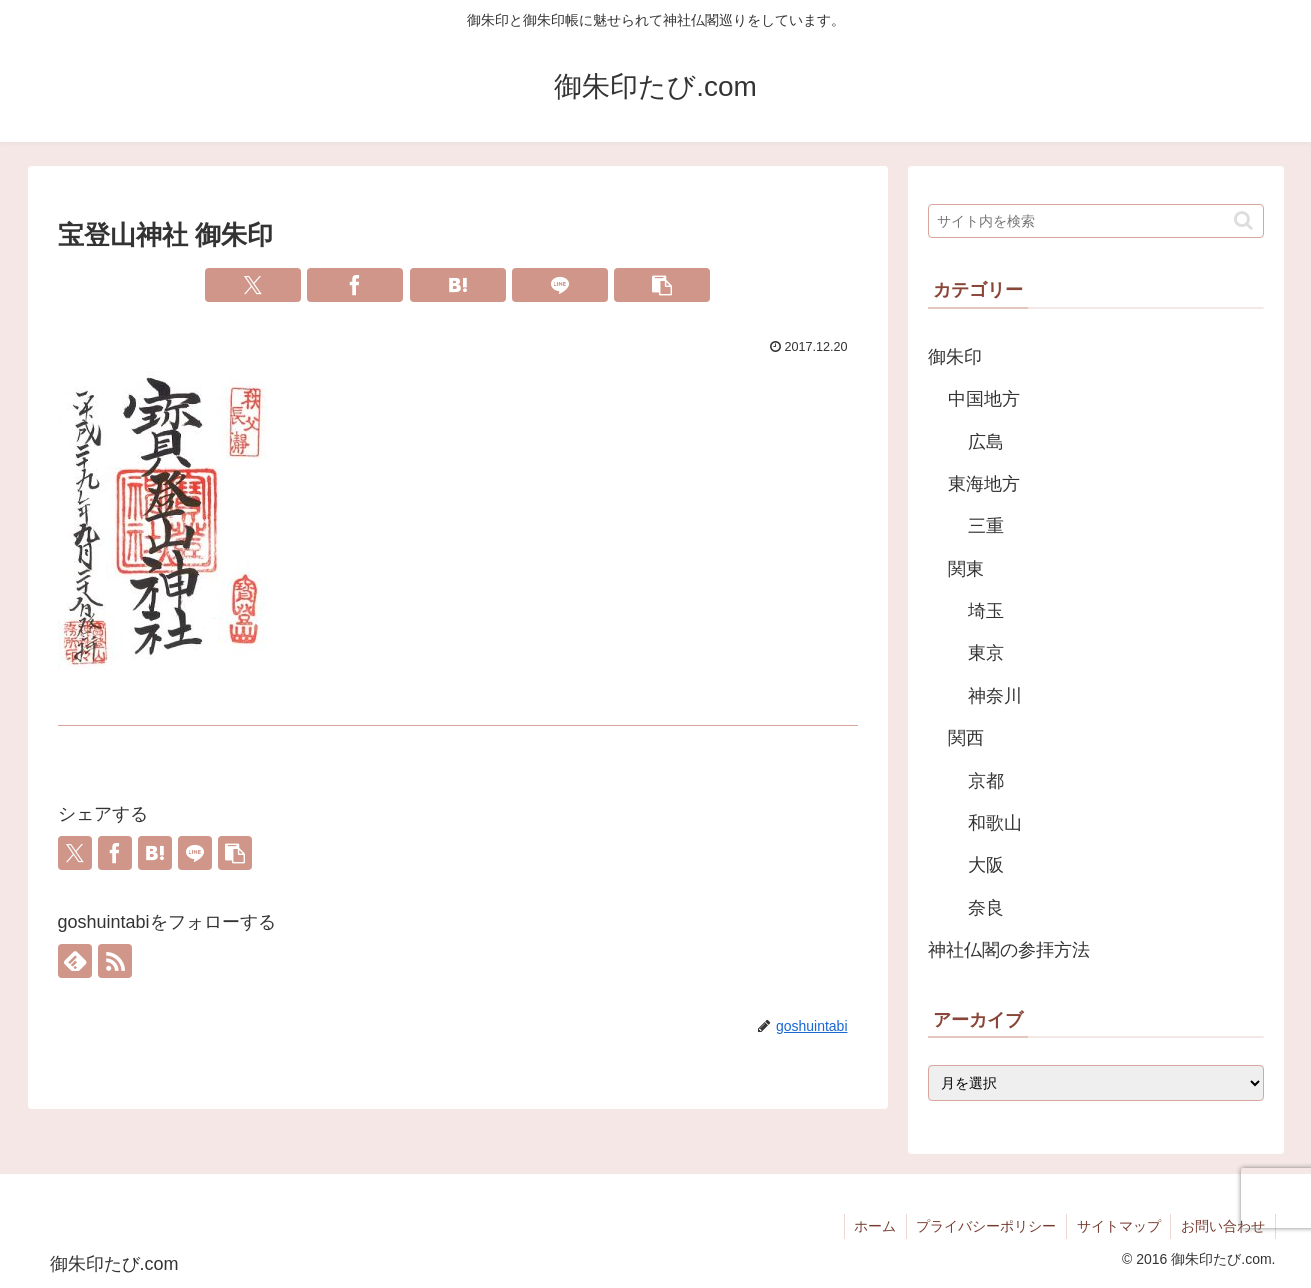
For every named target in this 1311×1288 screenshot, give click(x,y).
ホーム (873, 1226)
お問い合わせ (1223, 1226)
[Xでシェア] (253, 285)
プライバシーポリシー (985, 1226)
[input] (1096, 221)
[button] (662, 285)
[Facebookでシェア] (355, 285)
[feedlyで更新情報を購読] (75, 961)
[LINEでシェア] (560, 285)
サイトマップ (1118, 1226)
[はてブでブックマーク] (458, 285)
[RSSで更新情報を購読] (115, 961)
